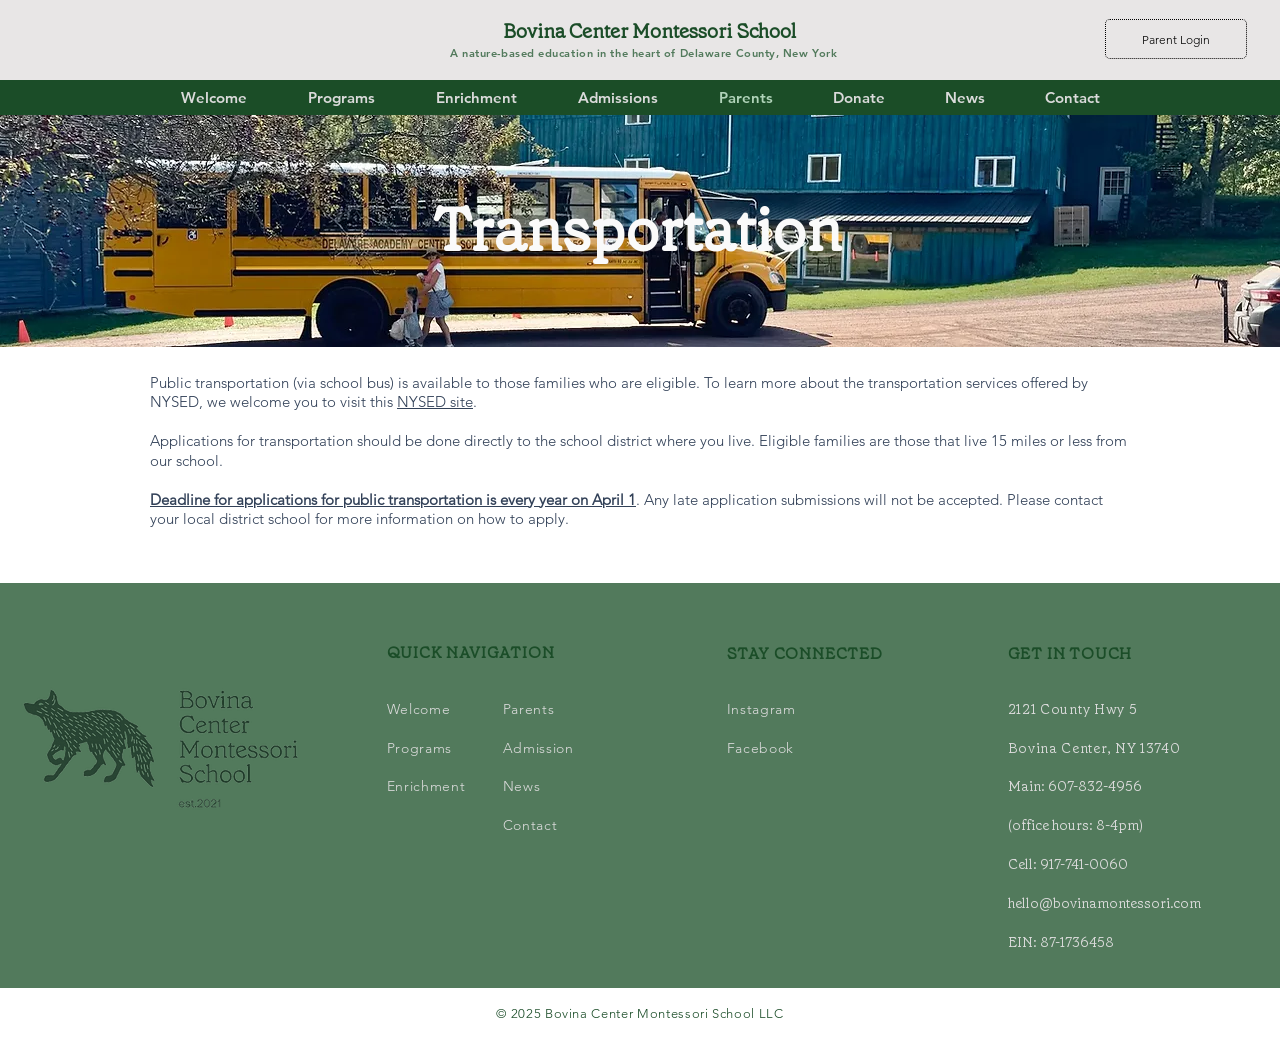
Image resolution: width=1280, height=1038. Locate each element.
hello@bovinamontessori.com (1104, 903)
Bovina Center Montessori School (649, 31)
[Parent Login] (1176, 39)
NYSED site (435, 401)
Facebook (761, 748)
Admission (538, 748)
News (522, 786)
